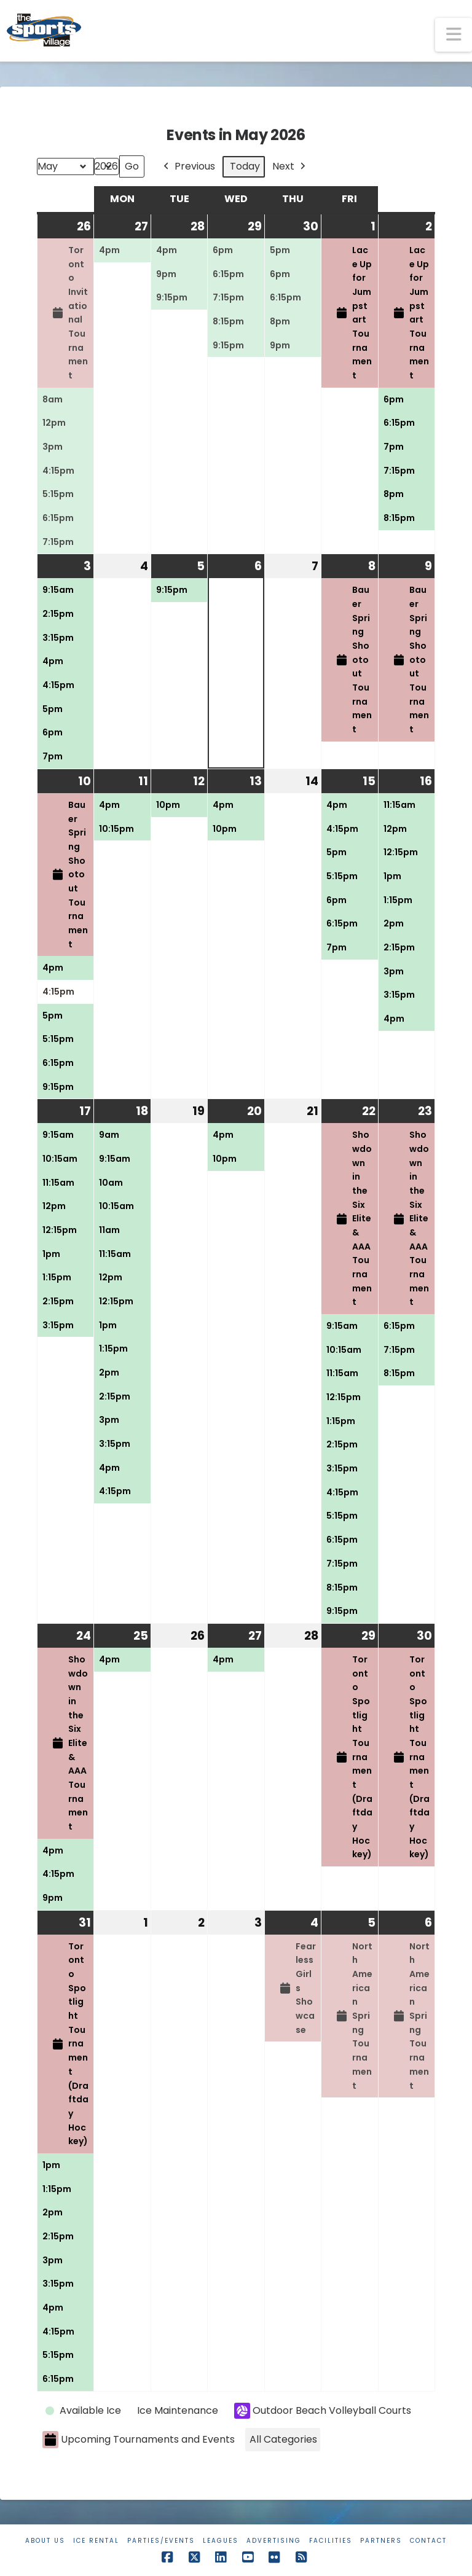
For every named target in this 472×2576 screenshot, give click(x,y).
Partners (381, 2541)
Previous (188, 167)
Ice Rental (96, 2541)
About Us (45, 2541)
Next (290, 167)
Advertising (273, 2541)
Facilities (330, 2541)
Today (245, 166)
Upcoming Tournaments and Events (138, 2440)
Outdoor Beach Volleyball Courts (322, 2411)
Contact (428, 2541)
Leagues (220, 2541)
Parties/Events (161, 2541)
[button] (453, 35)
